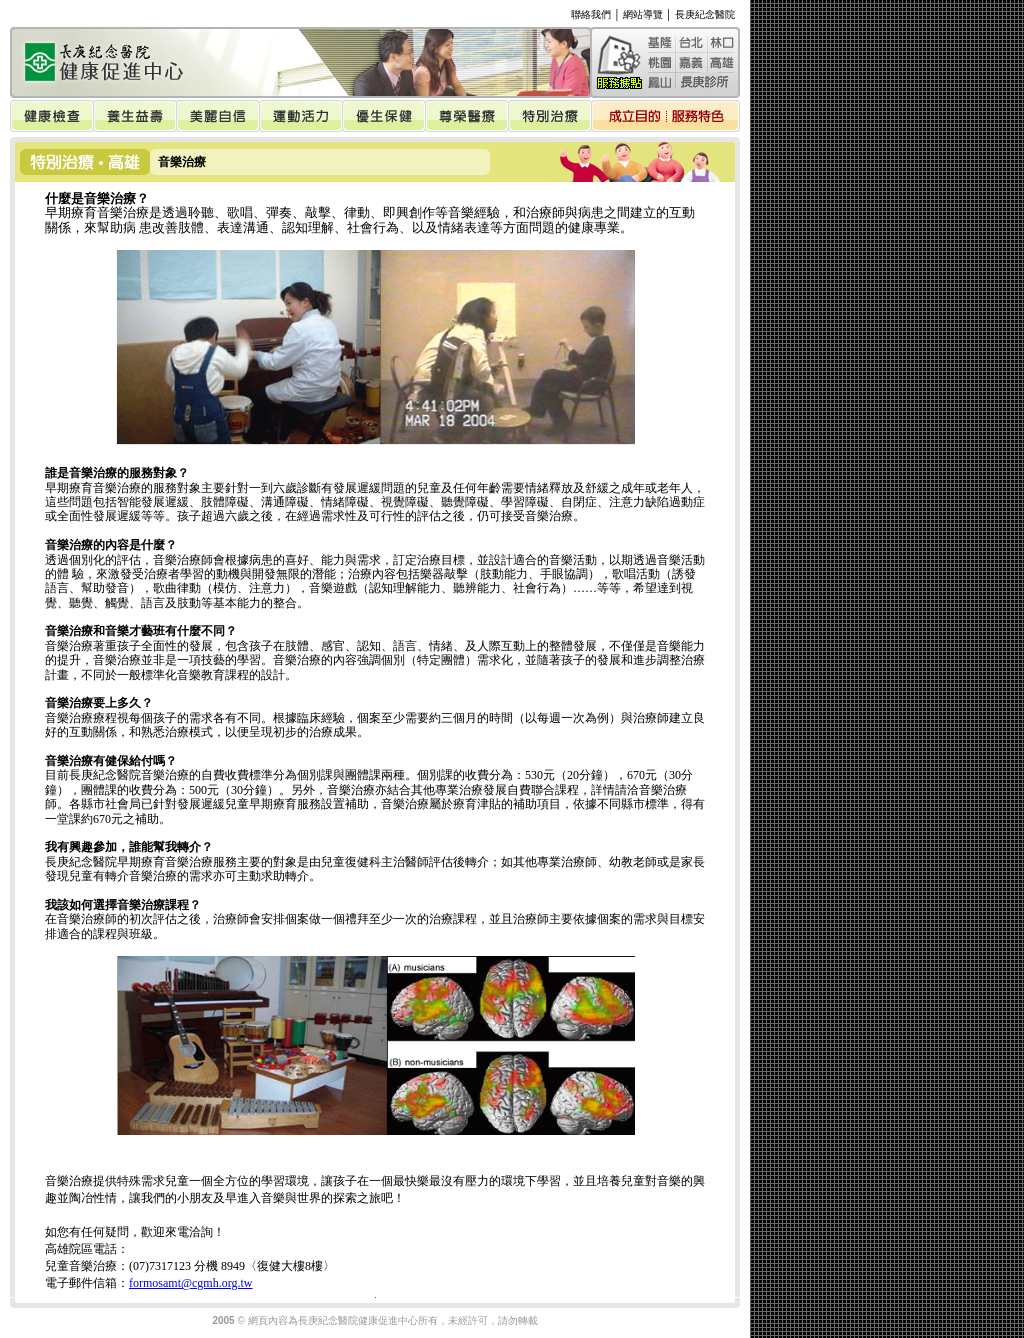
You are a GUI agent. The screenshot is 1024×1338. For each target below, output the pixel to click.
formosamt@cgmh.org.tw (190, 1283)
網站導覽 (643, 14)
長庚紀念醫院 (705, 14)
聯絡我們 (591, 14)
